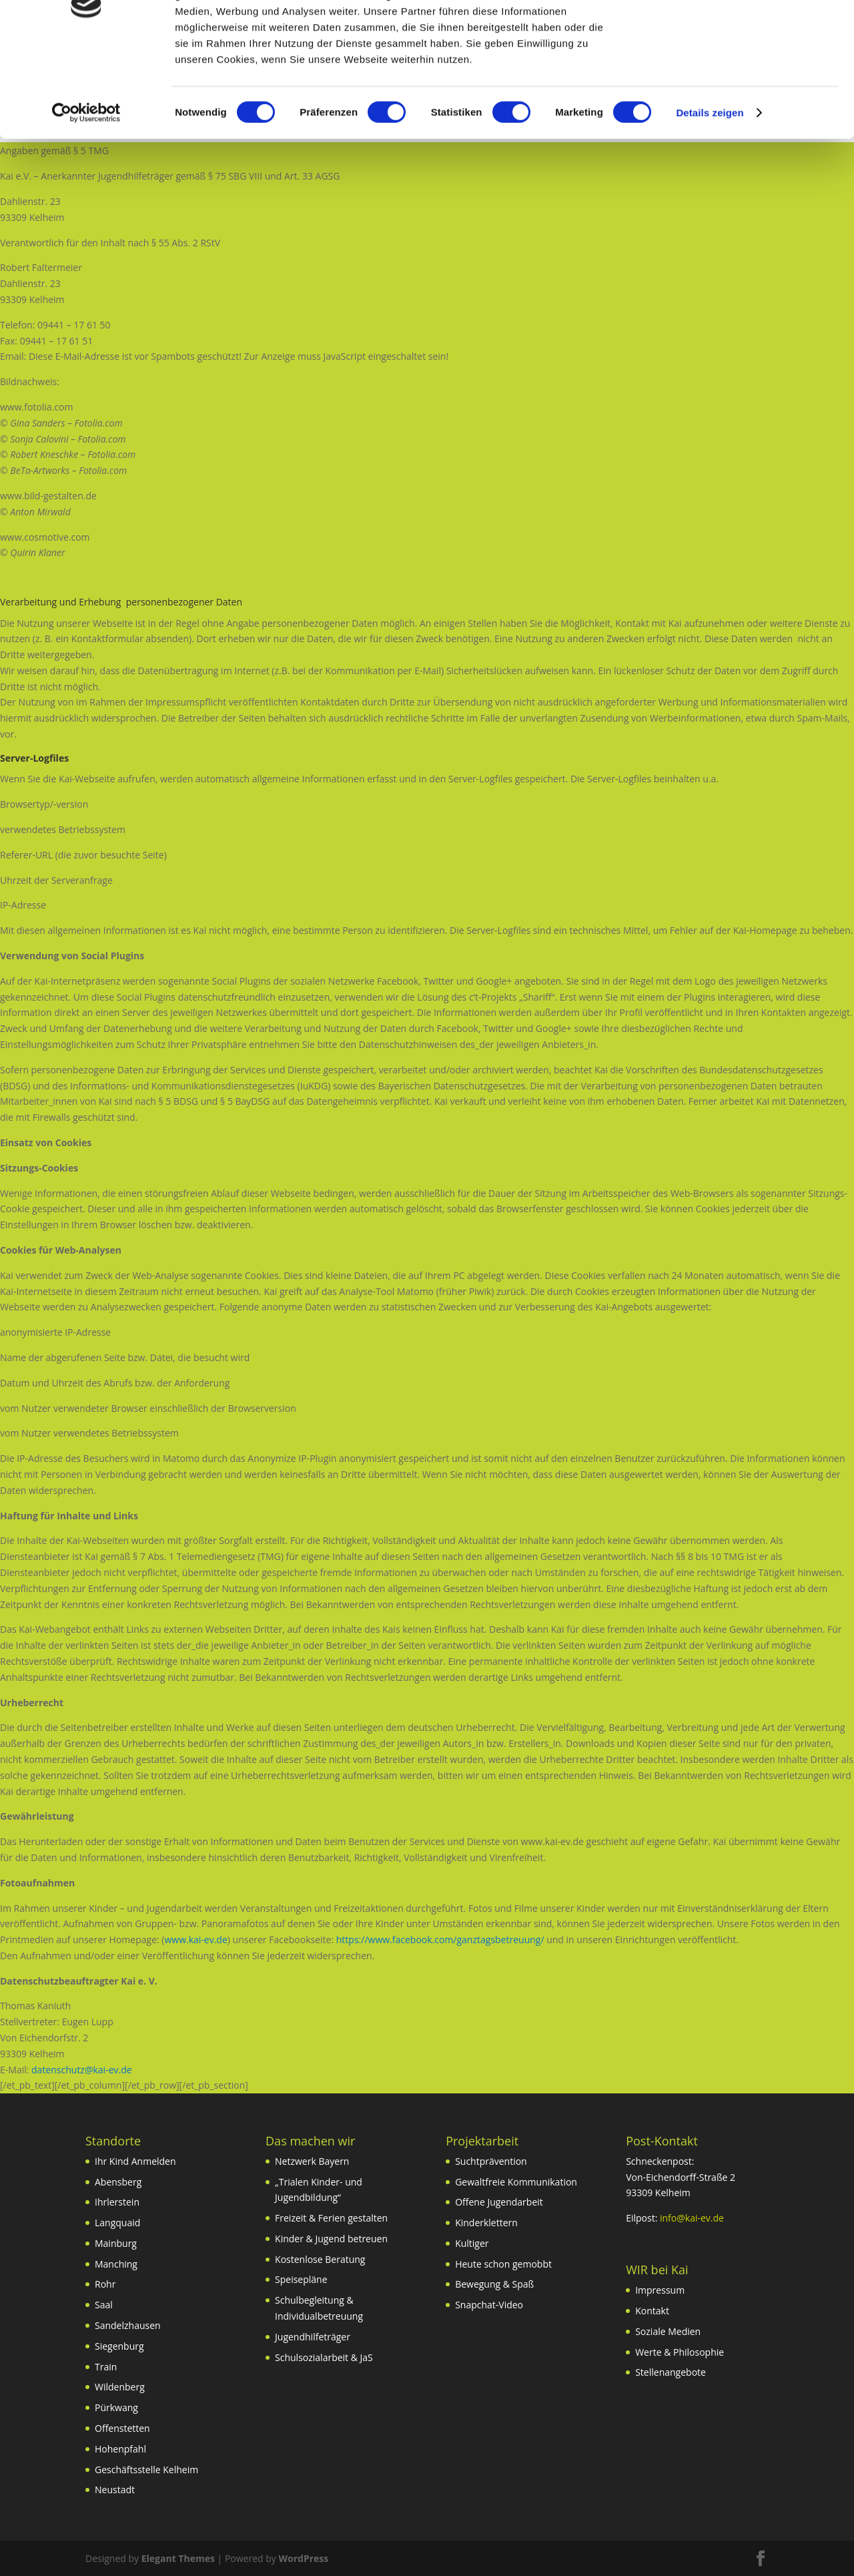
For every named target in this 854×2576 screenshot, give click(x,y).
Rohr (105, 2284)
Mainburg (116, 2243)
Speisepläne (301, 2279)
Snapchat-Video (489, 2304)
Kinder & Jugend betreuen (331, 2238)
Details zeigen (709, 198)
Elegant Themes (178, 2558)
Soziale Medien (668, 2331)
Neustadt (115, 2489)
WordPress (303, 2558)
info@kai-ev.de (692, 2218)
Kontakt (652, 2310)
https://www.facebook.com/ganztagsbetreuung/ (440, 1939)
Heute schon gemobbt (503, 2264)
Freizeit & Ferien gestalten (331, 2218)
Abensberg (118, 2181)
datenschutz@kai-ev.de (81, 2069)
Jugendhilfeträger (312, 2336)
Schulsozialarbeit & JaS (324, 2357)
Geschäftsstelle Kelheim (146, 2469)
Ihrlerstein (117, 2202)
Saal (104, 2304)
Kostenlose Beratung (320, 2259)
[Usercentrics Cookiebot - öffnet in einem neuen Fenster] (86, 199)
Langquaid (117, 2222)
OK (743, 33)
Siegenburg (119, 2346)
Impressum (660, 2290)
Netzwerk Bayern (312, 2161)
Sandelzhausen (128, 2325)
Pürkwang (116, 2407)
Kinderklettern (486, 2222)
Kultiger (471, 2243)
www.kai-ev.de (195, 1939)
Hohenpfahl (120, 2448)
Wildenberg (120, 2386)
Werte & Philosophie (679, 2352)
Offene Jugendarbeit (499, 2202)
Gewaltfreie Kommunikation (516, 2181)
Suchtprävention (491, 2161)
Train (106, 2366)
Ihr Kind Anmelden (135, 2161)
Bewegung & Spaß (494, 2284)
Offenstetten (122, 2428)
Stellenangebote (670, 2372)
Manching (116, 2264)
